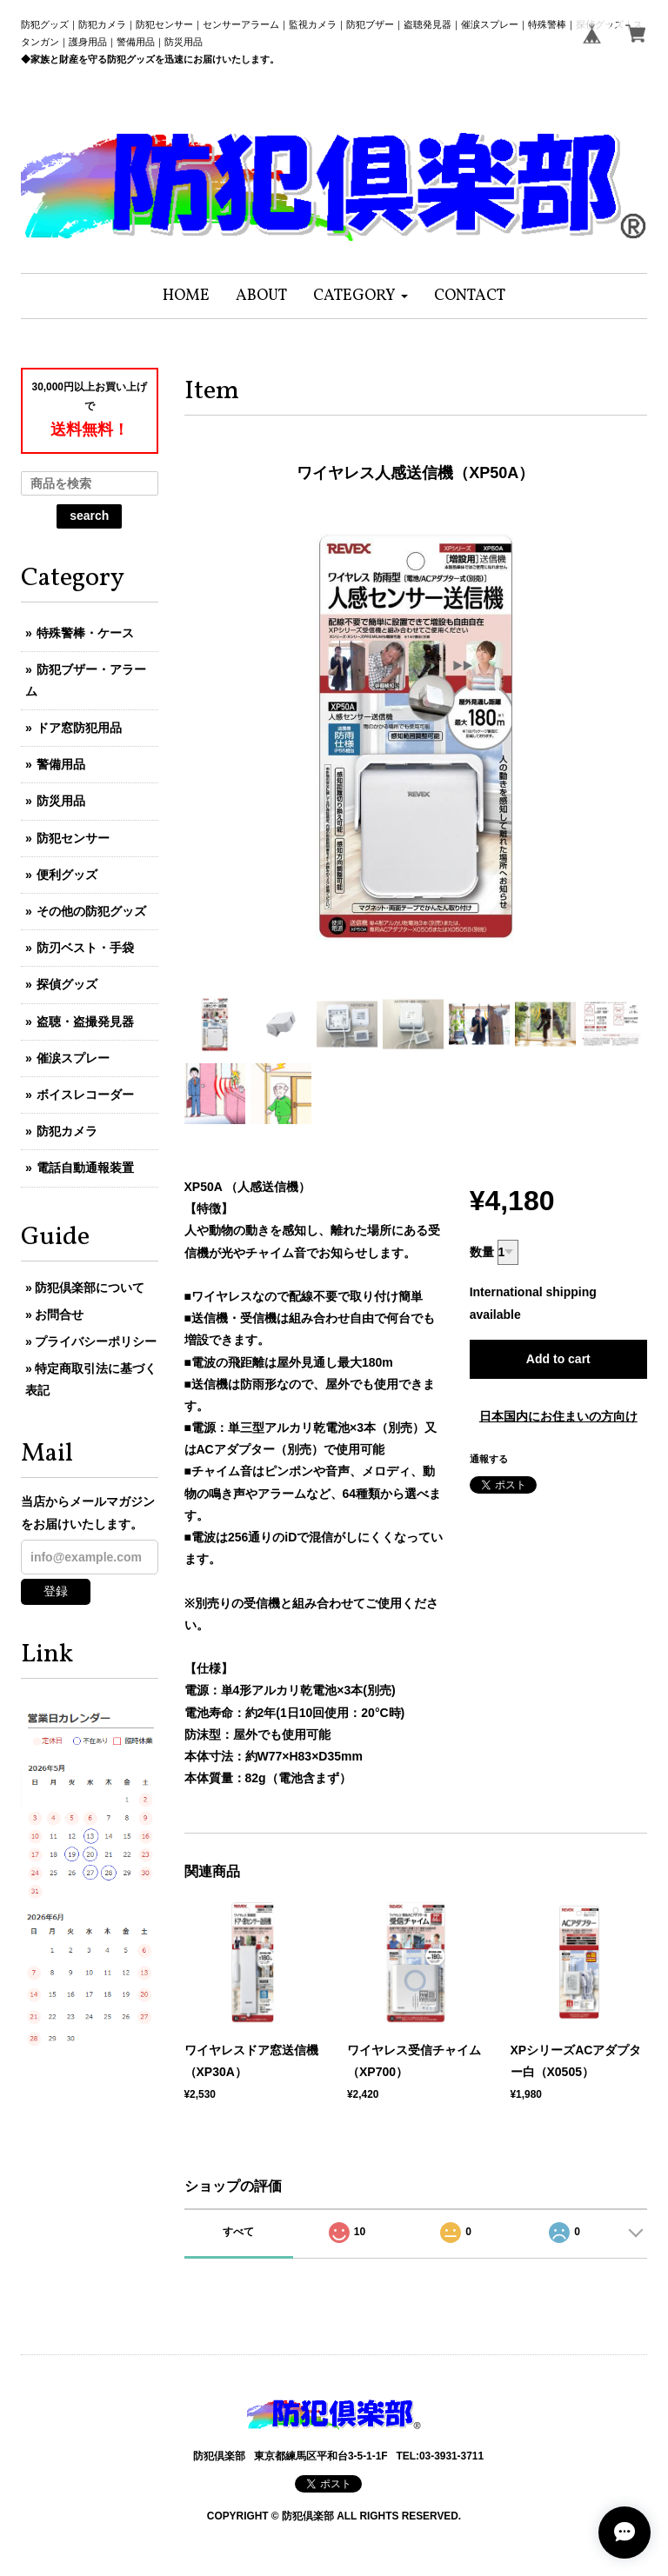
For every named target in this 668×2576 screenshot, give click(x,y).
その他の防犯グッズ (91, 911)
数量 (482, 1252)
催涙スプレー (73, 1058)
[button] (360, 296)
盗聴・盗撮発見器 (85, 1021)
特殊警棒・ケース (85, 633)
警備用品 (61, 764)
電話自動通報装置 (85, 1168)
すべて (238, 2232)
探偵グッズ (67, 984)
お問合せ (59, 1314)
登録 (55, 1591)
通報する (489, 1459)
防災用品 (61, 801)
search (89, 516)
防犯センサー (73, 838)
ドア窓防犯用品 (79, 728)
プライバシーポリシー (96, 1341)
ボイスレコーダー (85, 1095)
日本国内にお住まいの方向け (558, 1416)
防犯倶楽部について (89, 1288)
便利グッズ (67, 875)
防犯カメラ (67, 1131)
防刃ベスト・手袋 (85, 948)
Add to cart (558, 1359)
